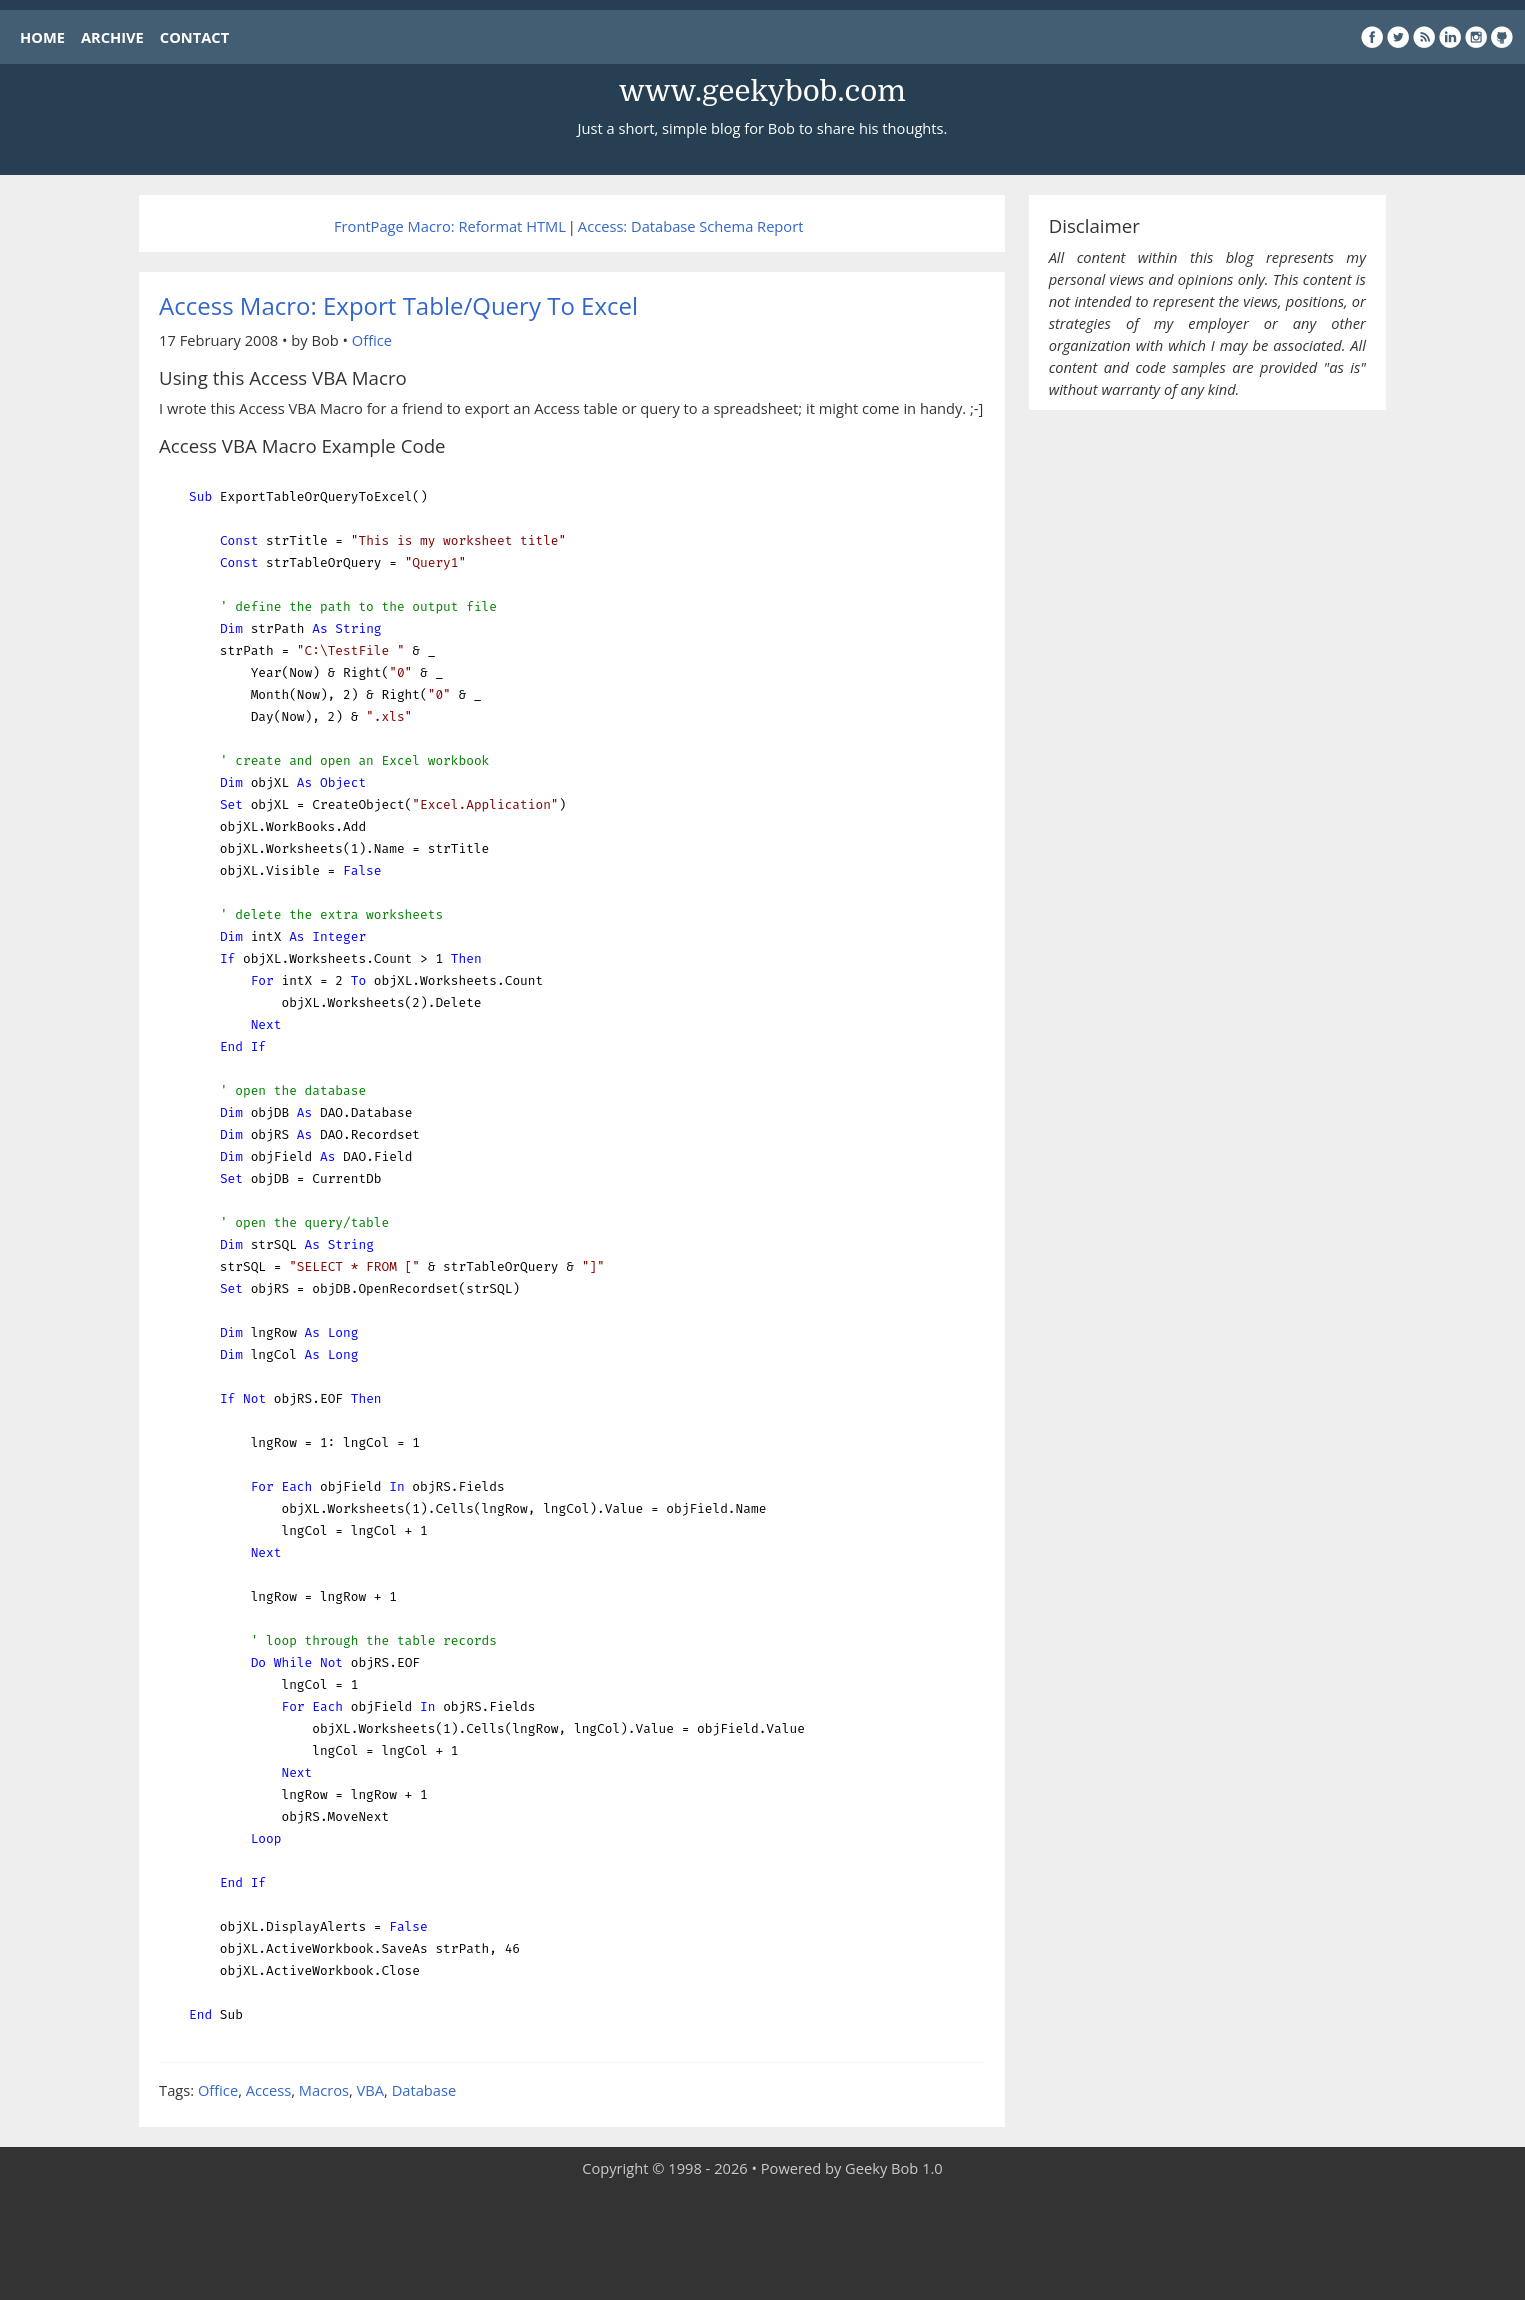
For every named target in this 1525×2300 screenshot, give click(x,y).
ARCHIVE (112, 37)
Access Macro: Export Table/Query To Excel (398, 305)
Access (269, 2090)
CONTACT (194, 37)
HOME (42, 37)
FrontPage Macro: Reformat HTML (450, 226)
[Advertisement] (763, 2240)
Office (372, 340)
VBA (370, 2090)
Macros (324, 2090)
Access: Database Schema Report (691, 226)
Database (424, 2090)
